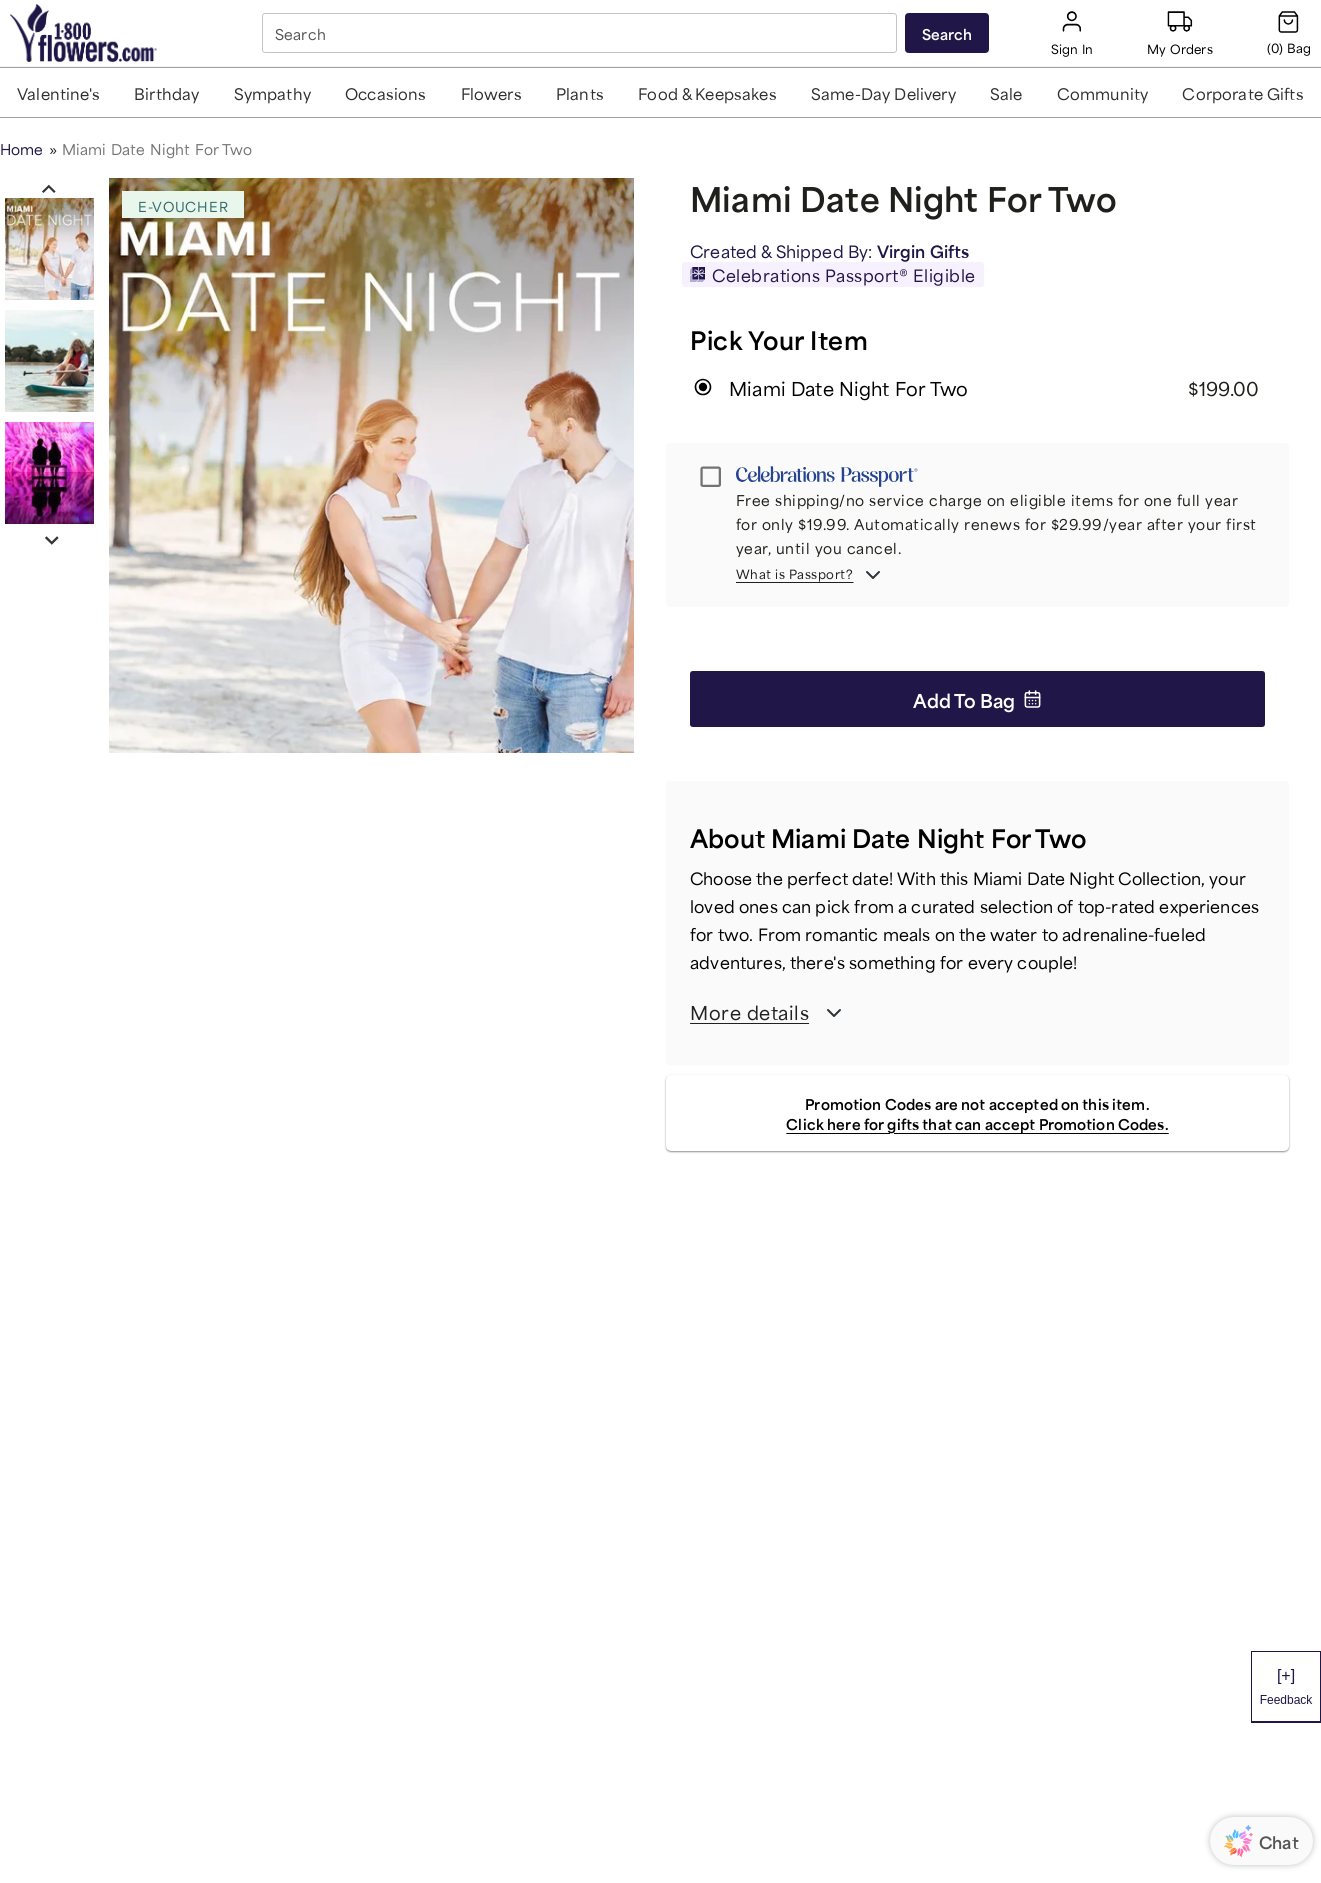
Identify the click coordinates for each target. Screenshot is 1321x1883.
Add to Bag (977, 698)
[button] (59, 92)
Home (22, 147)
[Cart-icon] (1289, 33)
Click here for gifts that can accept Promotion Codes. (977, 1122)
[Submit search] (947, 33)
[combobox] (581, 33)
